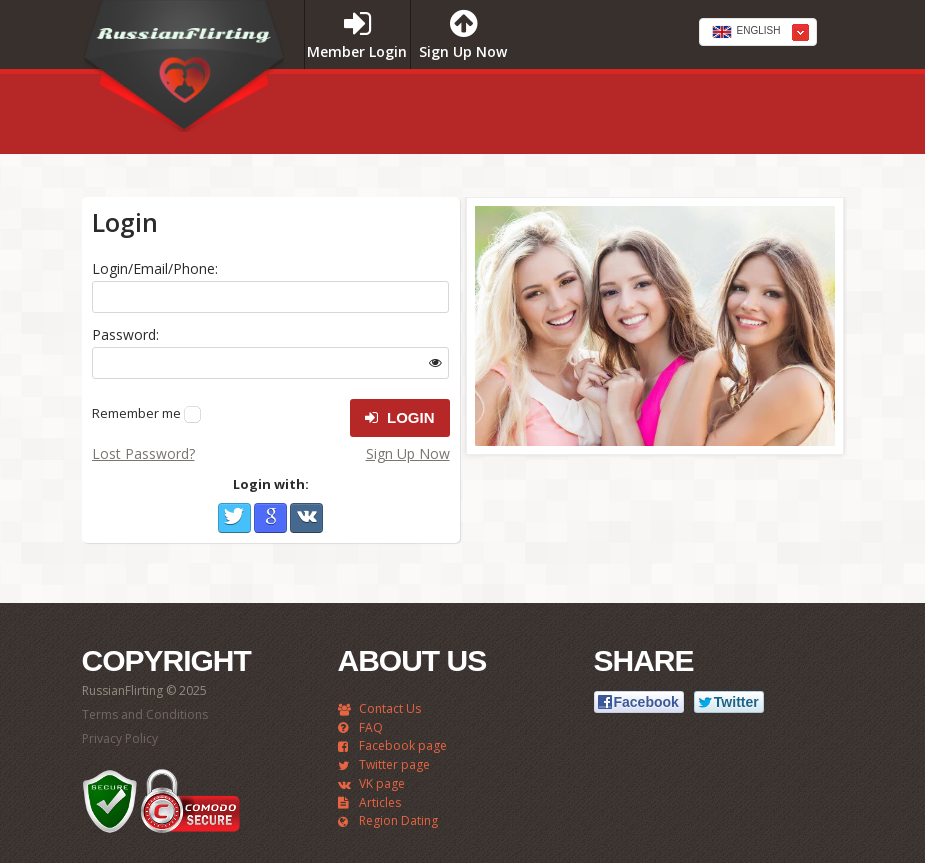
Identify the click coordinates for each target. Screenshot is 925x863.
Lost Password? (143, 453)
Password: (125, 334)
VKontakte (306, 518)
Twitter (234, 518)
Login (400, 418)
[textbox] (758, 33)
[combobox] (758, 32)
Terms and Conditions (145, 714)
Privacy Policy (120, 738)
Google (270, 518)
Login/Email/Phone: (155, 268)
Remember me (136, 413)
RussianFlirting (184, 73)
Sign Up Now (408, 453)
